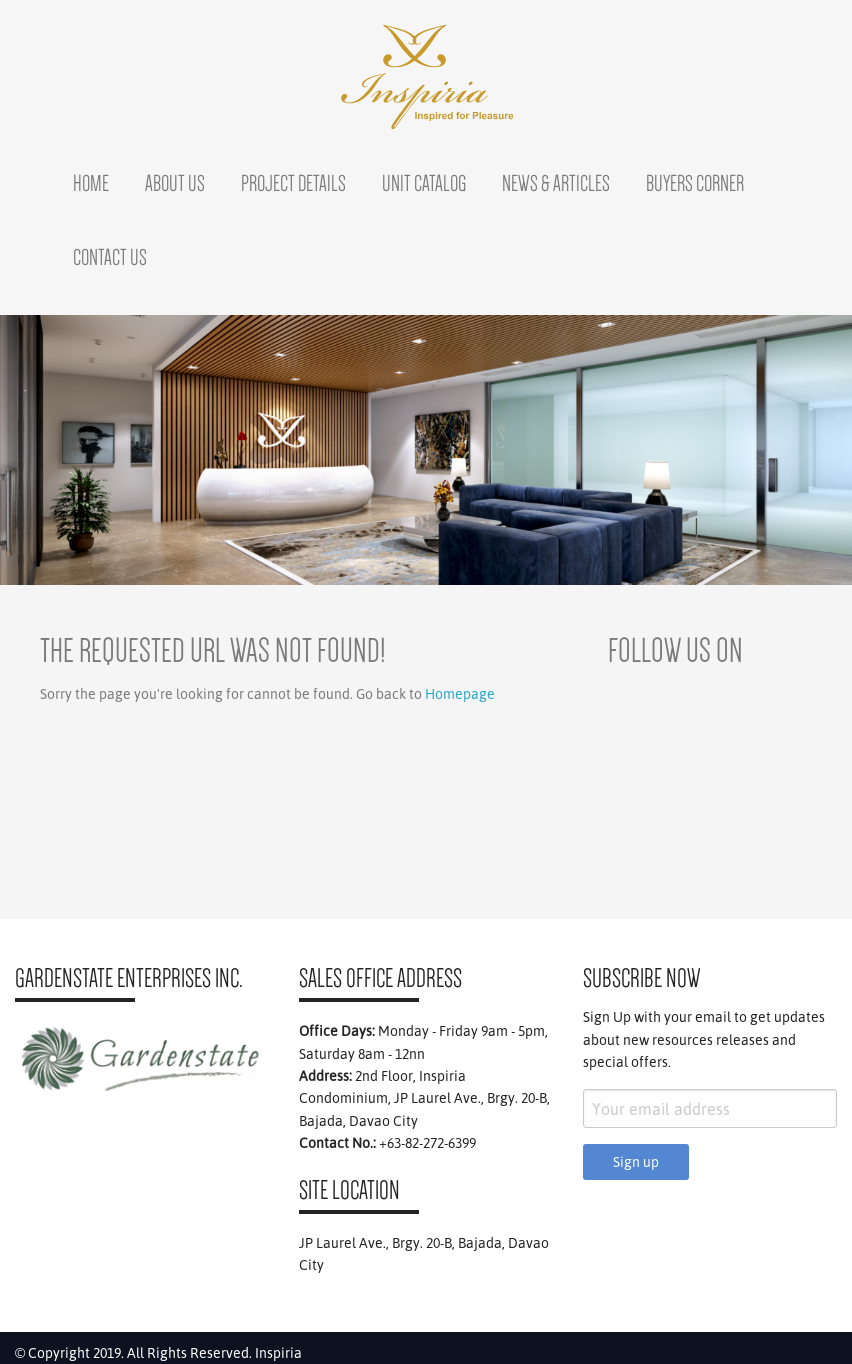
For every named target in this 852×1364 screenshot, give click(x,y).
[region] (426, 450)
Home (91, 183)
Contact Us (110, 257)
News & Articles (556, 183)
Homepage (460, 694)
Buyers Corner (695, 183)
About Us (175, 183)
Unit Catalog (424, 183)
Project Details (293, 183)
